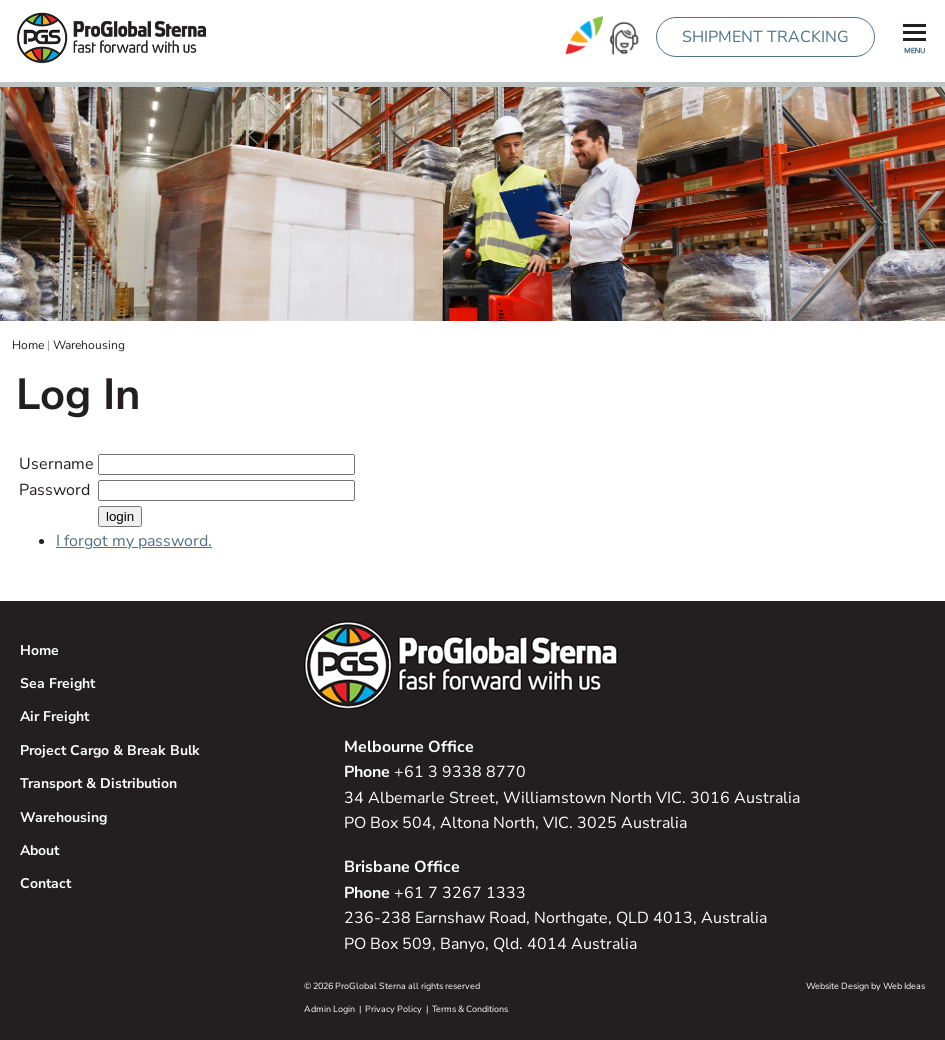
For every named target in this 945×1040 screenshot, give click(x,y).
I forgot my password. (134, 541)
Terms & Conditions (470, 1009)
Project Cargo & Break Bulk (110, 750)
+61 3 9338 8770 (435, 772)
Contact (45, 883)
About (39, 850)
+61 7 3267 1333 (435, 893)
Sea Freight (57, 683)
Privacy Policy (393, 1009)
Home (28, 345)
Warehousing (89, 345)
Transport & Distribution (98, 783)
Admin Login (329, 1009)
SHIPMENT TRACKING (765, 37)
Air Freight (54, 716)
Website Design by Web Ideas (865, 986)
